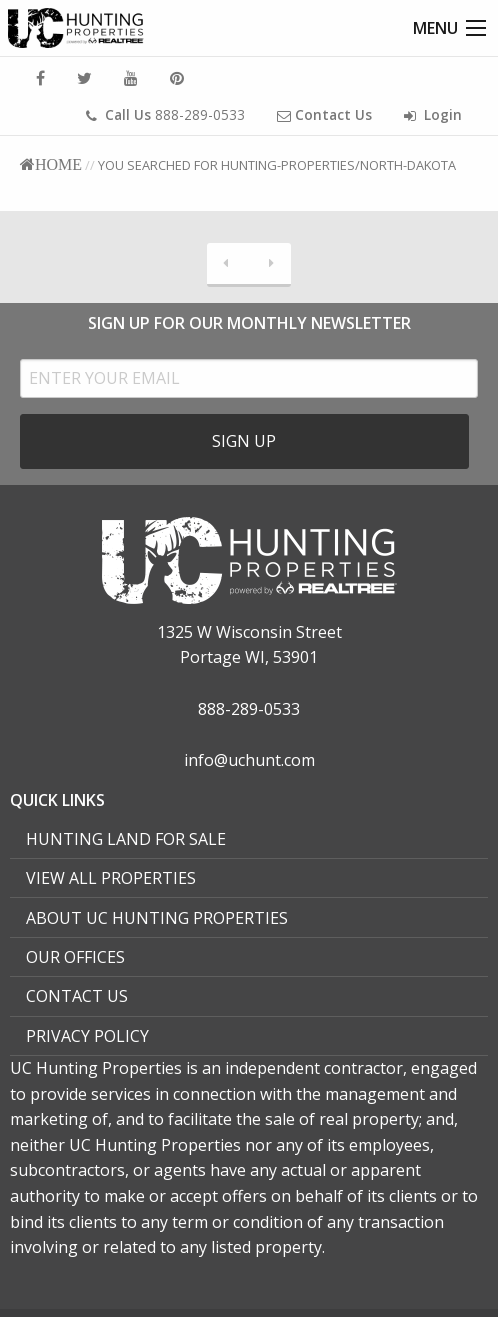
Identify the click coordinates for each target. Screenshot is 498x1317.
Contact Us (77, 996)
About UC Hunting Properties (157, 918)
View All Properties (111, 878)
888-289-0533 (165, 114)
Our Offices (75, 957)
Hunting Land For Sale (126, 839)
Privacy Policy (87, 1036)
